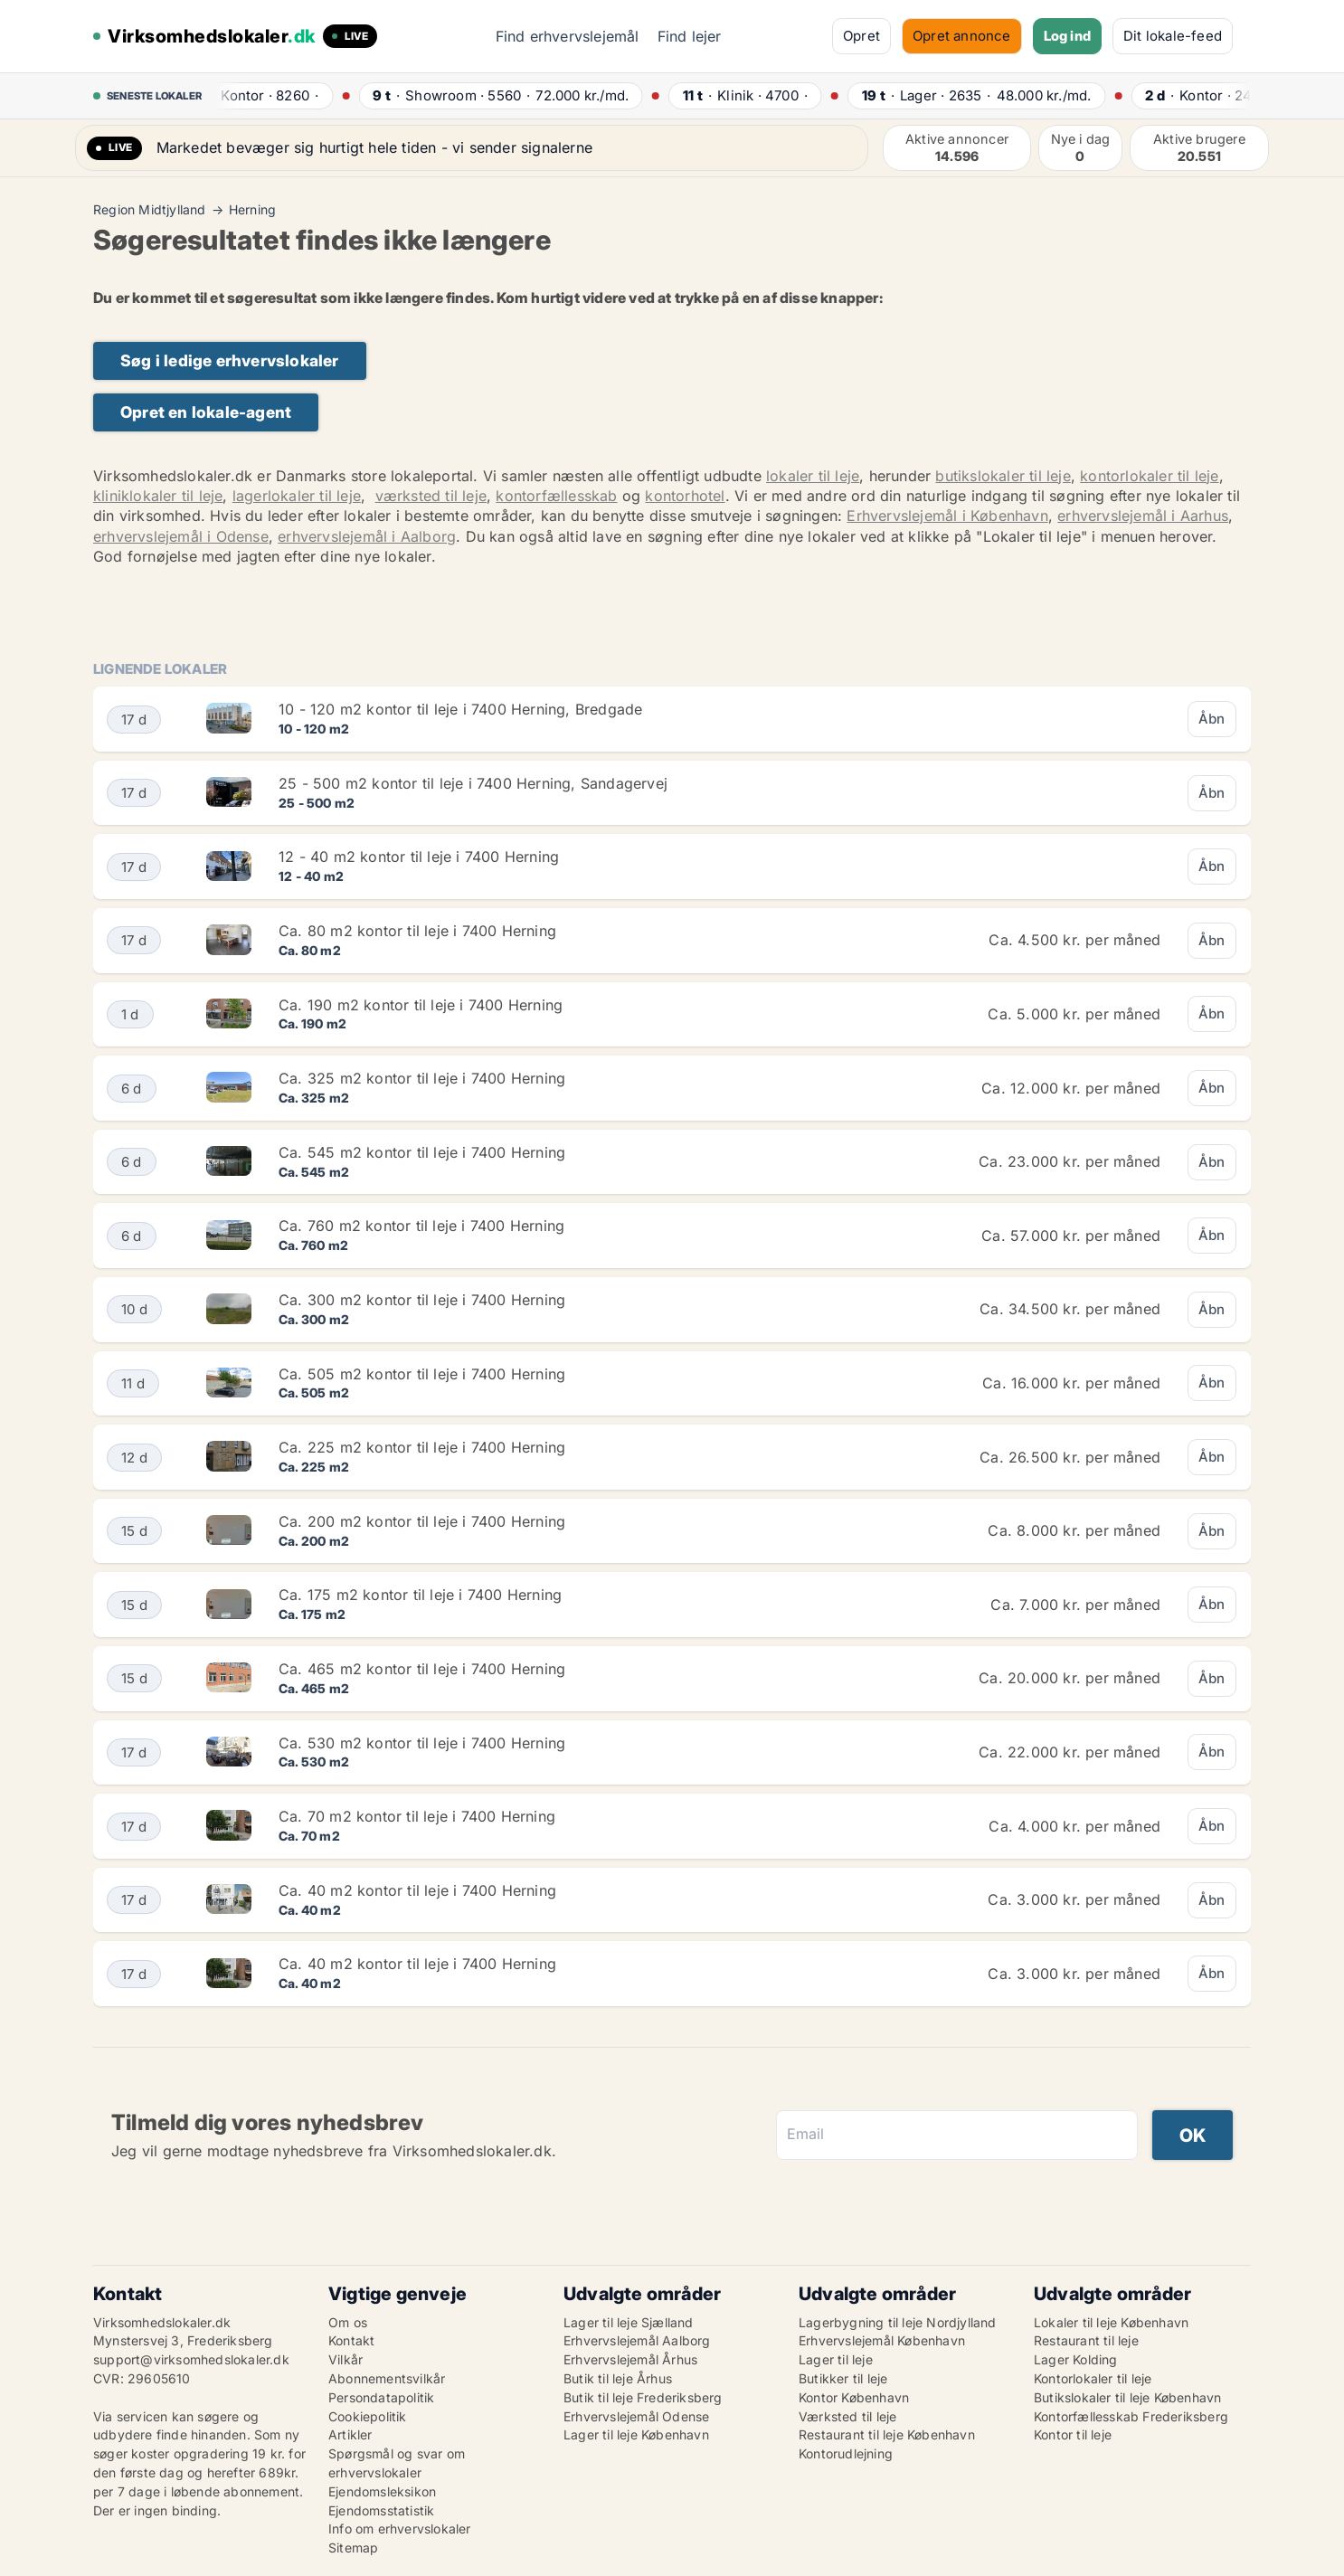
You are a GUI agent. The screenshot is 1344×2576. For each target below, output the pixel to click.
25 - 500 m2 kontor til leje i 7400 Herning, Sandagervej (473, 783)
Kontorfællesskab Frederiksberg (1131, 2416)
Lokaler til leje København (1111, 2322)
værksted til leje (431, 496)
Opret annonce (962, 35)
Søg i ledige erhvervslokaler (229, 360)
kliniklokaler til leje (157, 496)
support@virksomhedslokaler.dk (191, 2359)
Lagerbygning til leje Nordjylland (898, 2322)
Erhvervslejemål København (882, 2340)
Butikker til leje (843, 2378)
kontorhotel (684, 496)
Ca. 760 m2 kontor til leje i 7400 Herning (421, 1226)
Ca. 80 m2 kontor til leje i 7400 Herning (417, 931)
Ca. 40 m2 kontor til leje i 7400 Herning (417, 1890)
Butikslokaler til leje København (1127, 2397)
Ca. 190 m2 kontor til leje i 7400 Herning (421, 1005)
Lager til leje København (636, 2434)
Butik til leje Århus (617, 2378)
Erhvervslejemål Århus (630, 2359)
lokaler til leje (812, 476)
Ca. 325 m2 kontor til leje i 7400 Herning (422, 1078)
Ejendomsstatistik (381, 2510)
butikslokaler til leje (1002, 476)
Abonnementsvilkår (386, 2378)
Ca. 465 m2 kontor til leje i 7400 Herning (422, 1669)
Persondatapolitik (381, 2397)
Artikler (350, 2434)
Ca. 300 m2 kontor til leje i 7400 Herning (422, 1300)
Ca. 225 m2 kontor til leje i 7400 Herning (422, 1447)
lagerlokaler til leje (296, 496)
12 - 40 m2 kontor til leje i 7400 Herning (419, 857)
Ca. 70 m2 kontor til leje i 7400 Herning (417, 1816)
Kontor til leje (1073, 2434)
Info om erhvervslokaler (399, 2528)
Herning (252, 210)
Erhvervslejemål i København (947, 516)
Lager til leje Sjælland (628, 2322)
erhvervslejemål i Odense (181, 536)
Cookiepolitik (367, 2416)
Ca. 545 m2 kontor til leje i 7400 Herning (422, 1152)
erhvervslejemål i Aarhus (1142, 516)
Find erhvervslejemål (567, 36)
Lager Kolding (1076, 2359)
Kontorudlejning (846, 2453)
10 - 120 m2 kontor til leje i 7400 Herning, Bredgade (460, 709)
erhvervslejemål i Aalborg (367, 536)
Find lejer (690, 36)
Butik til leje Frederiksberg (643, 2397)
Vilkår (345, 2359)
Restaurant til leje (1086, 2340)
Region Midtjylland (149, 210)
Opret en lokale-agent (205, 411)
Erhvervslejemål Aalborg (637, 2340)
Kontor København (854, 2397)
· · (267, 95)
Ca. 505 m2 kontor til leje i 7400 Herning (422, 1374)
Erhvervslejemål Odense (636, 2416)
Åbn (1212, 718)
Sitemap (353, 2547)
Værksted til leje (847, 2416)
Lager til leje (836, 2359)
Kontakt (351, 2340)
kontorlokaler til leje (1149, 476)
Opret (861, 35)
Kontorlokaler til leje (1092, 2378)
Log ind (1067, 35)
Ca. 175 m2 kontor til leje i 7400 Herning (420, 1595)
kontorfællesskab (556, 496)
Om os (347, 2322)
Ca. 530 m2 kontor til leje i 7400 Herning (422, 1743)
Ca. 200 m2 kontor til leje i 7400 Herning (422, 1521)
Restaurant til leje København (887, 2434)
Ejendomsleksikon (382, 2491)
